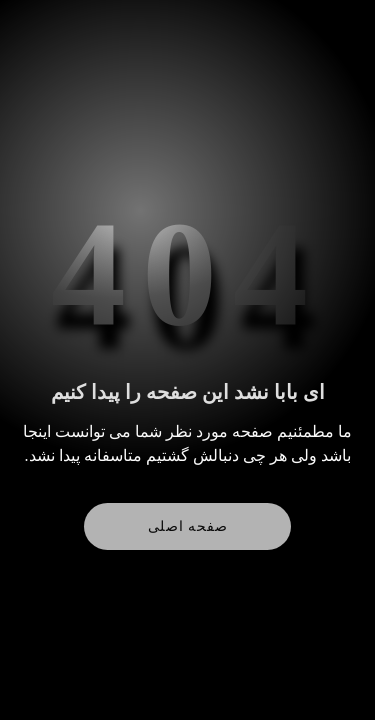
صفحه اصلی (188, 526)
